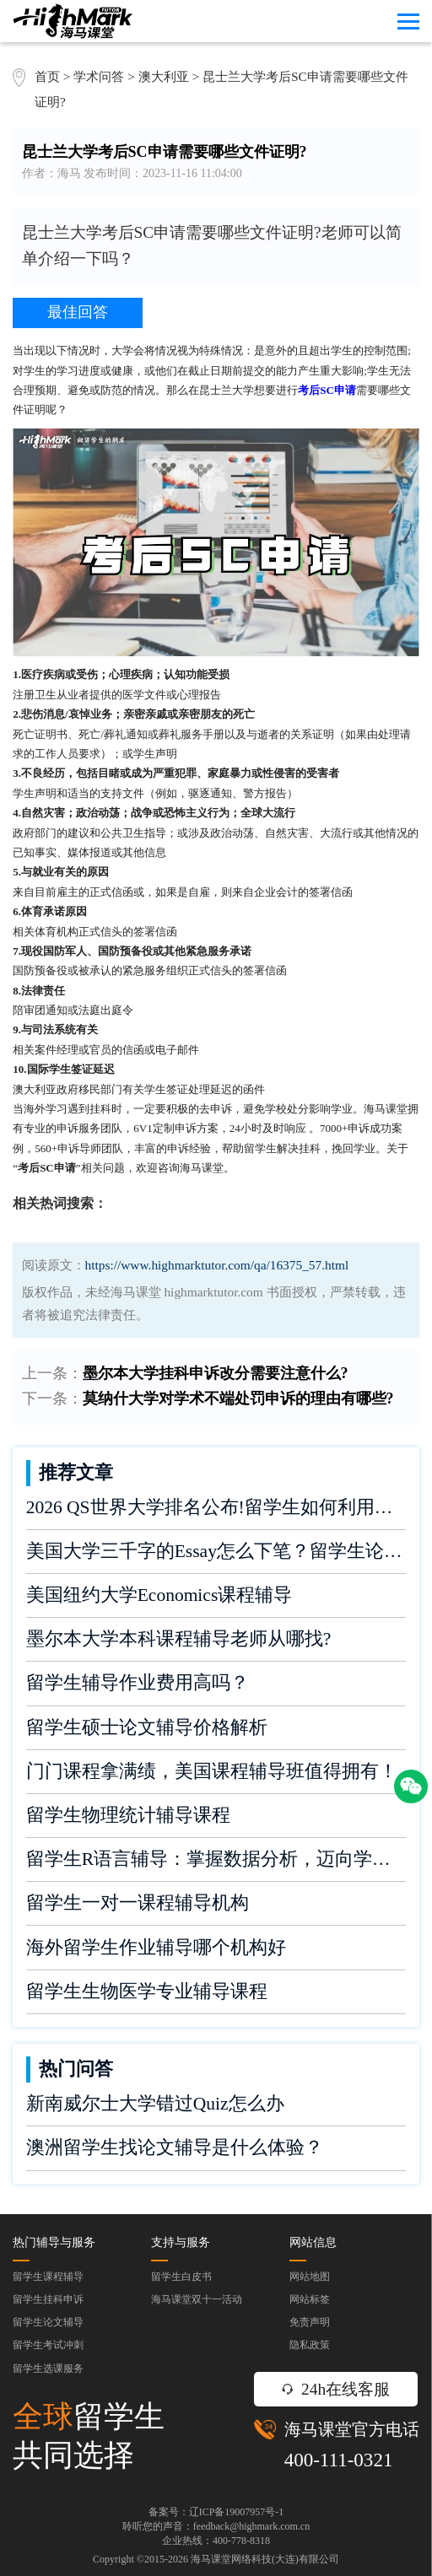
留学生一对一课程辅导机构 (137, 1903)
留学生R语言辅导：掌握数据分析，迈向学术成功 (216, 1859)
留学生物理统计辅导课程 (128, 1815)
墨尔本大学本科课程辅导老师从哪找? (179, 1639)
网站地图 (309, 2276)
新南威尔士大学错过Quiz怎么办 (155, 2104)
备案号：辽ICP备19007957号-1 (216, 2512)
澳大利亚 (165, 76)
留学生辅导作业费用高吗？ (137, 1683)
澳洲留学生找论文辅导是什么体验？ (174, 2147)
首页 (47, 76)
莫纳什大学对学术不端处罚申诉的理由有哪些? (238, 1398)
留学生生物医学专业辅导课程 (146, 1991)
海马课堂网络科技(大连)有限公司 (265, 2559)
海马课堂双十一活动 (196, 2299)
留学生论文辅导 (48, 2322)
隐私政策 (309, 2345)
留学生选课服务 (48, 2368)
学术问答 (98, 76)
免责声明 (309, 2322)
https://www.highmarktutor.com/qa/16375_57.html (217, 1265)
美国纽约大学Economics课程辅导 (159, 1595)
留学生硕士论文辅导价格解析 (146, 1727)
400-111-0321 (338, 2460)
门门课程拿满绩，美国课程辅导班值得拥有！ (211, 1771)
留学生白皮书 (181, 2276)
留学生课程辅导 (48, 2276)
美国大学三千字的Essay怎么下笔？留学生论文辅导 (216, 1551)
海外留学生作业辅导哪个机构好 (156, 1947)
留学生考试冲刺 (48, 2345)
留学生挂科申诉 (48, 2299)
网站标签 (309, 2299)
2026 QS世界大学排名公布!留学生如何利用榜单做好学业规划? (216, 1507)
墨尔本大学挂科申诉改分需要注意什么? (215, 1373)
